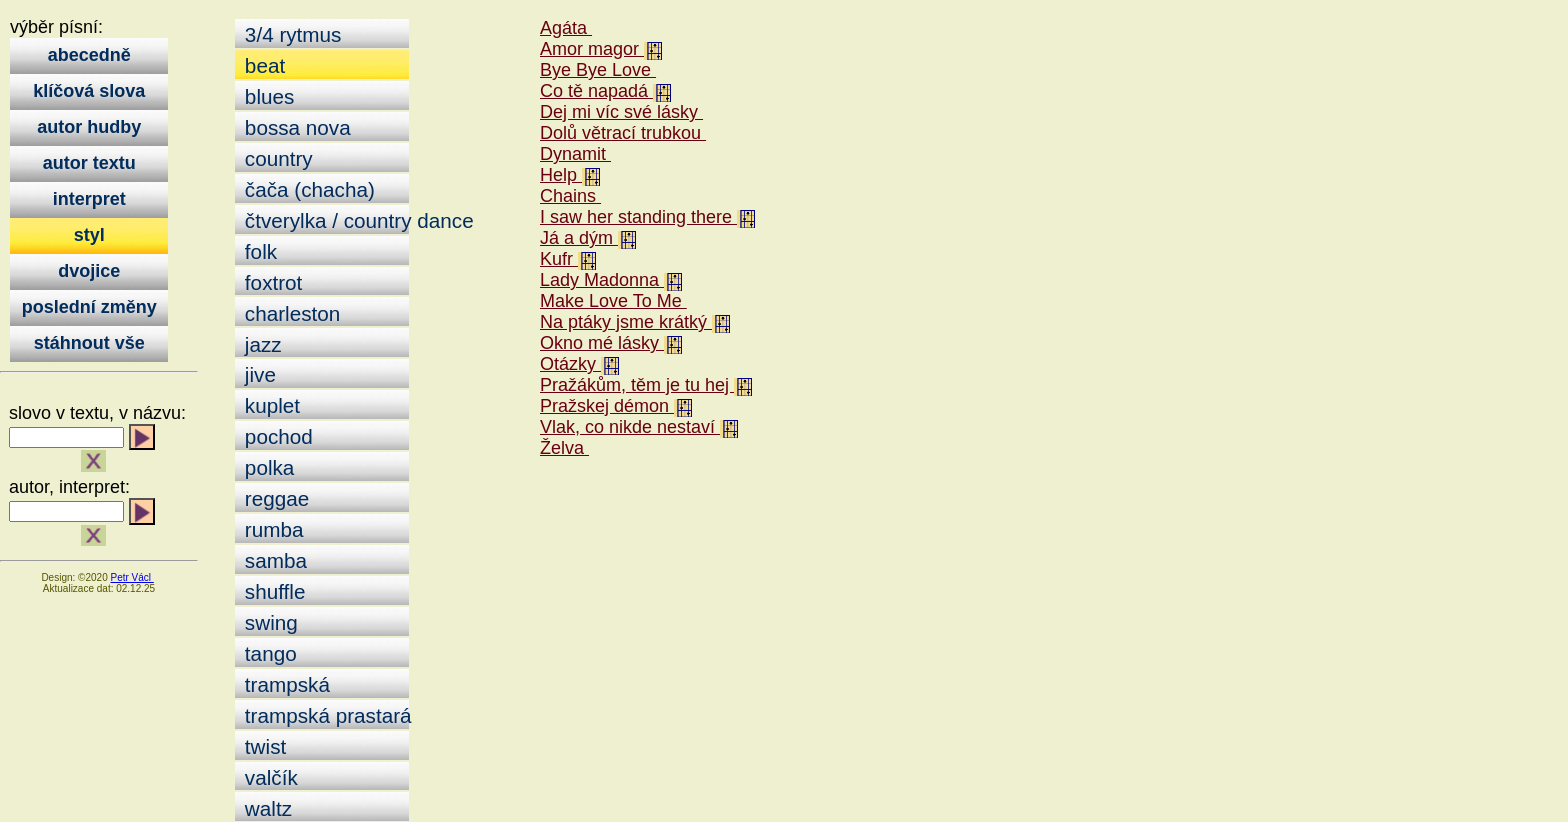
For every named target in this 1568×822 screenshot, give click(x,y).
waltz (265, 808)
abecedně (89, 55)
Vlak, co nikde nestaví (630, 427)
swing (268, 622)
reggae (274, 498)
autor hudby (89, 127)
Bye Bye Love (598, 70)
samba (273, 560)
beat (262, 65)
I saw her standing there (638, 217)
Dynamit (575, 154)
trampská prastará (324, 715)
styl (89, 235)
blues (266, 96)
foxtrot (270, 282)
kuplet (269, 405)
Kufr (559, 259)
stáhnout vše (89, 343)
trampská (284, 684)
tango (268, 653)
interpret (89, 199)
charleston (289, 313)
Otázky (570, 364)
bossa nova (295, 127)
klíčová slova (89, 91)
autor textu (89, 163)
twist (262, 746)
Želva (564, 448)
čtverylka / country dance (324, 220)
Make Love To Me (613, 301)
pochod (276, 436)
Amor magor (592, 49)
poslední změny (89, 307)
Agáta (566, 28)
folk (258, 251)
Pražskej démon (607, 406)
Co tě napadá (596, 91)
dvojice (89, 271)
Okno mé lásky (602, 343)
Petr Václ (131, 577)
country (276, 158)
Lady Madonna (602, 280)
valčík (268, 777)
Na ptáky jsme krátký (626, 322)
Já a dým (579, 238)
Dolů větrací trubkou (623, 133)
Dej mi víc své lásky (621, 112)
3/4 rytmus (290, 34)
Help (561, 175)
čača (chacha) (307, 189)
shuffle (272, 591)
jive (257, 374)
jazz (260, 344)
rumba (271, 529)
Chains (570, 196)
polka (266, 467)
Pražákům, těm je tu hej (637, 385)
